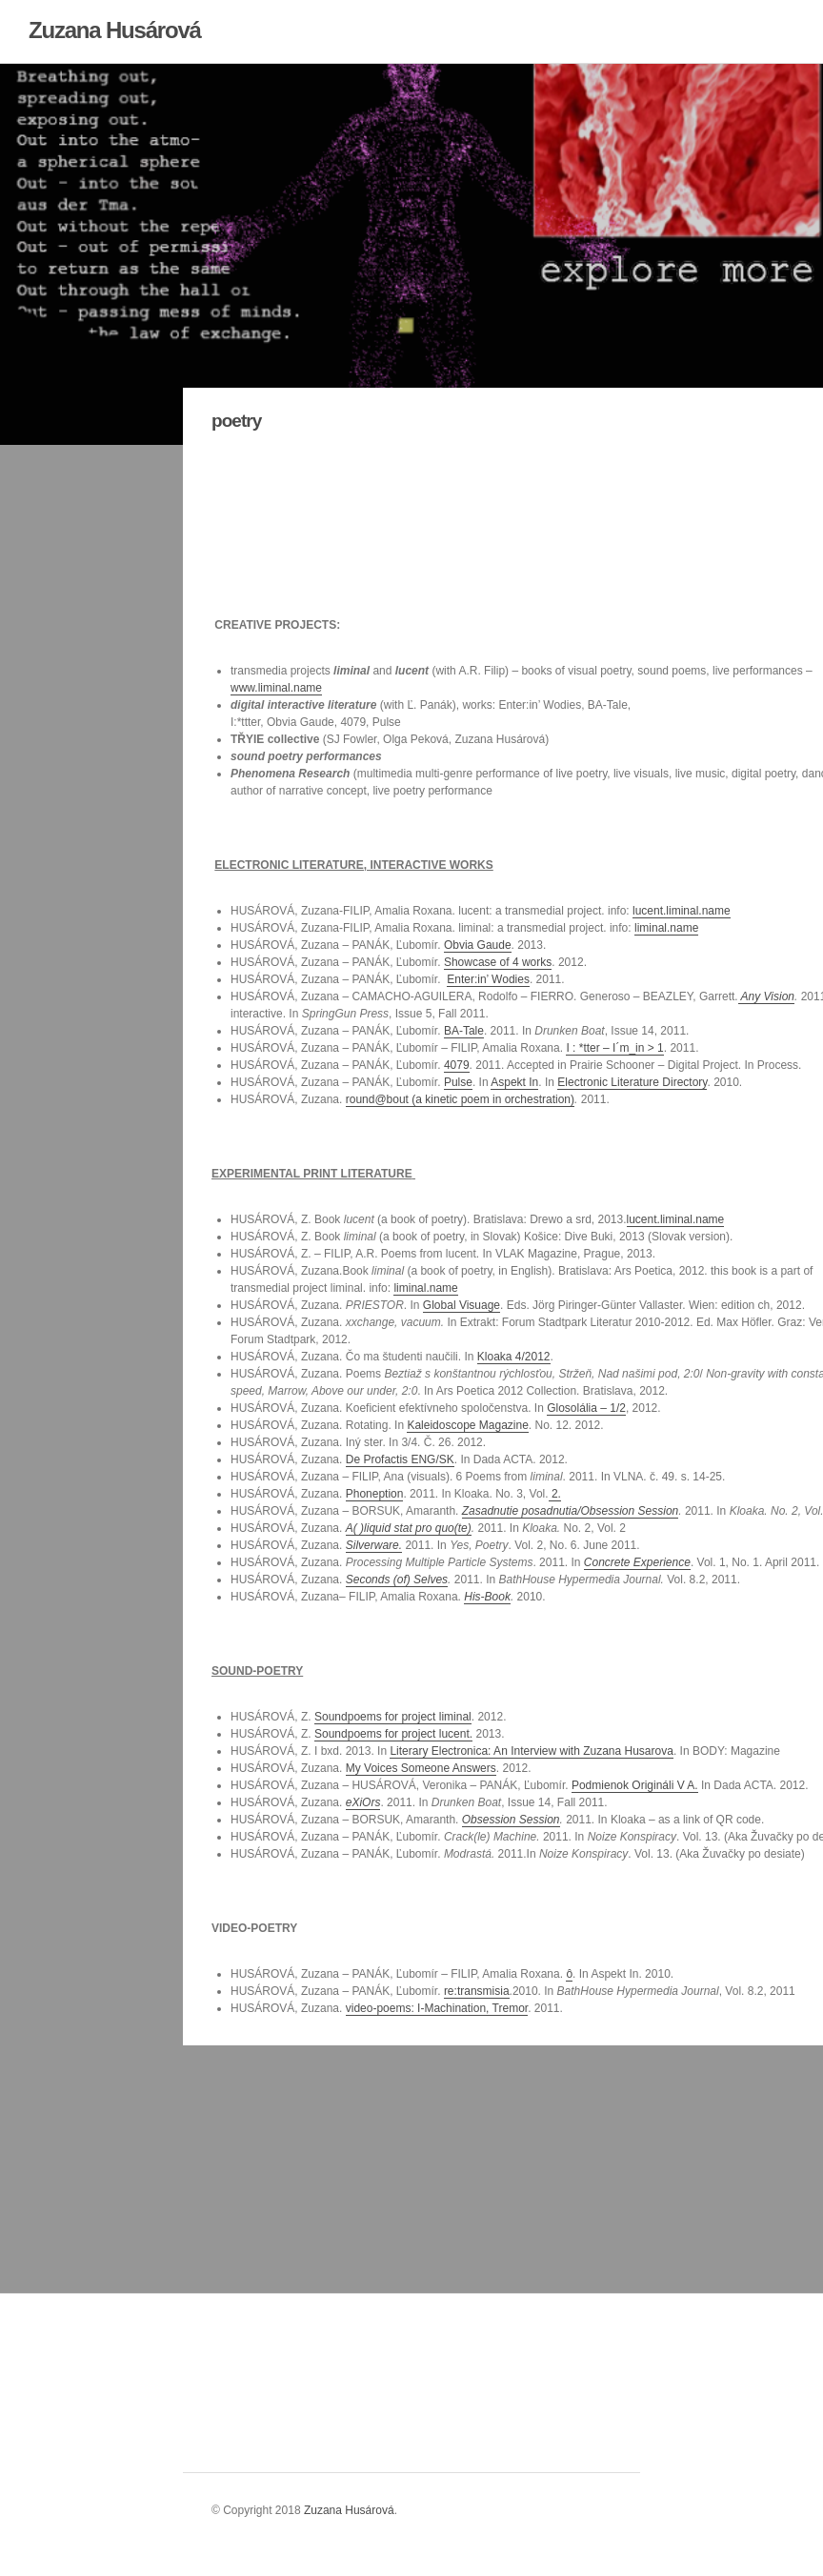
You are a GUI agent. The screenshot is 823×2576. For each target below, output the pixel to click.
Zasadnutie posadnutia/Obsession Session (570, 1511)
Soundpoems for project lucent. (393, 1734)
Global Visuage (461, 1305)
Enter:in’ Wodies (488, 979)
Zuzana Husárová (115, 30)
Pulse (458, 1082)
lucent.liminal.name (681, 910)
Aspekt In (514, 1082)
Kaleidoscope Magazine (467, 1425)
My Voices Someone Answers (421, 1768)
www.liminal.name (276, 687)
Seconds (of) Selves (397, 1579)
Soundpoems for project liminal (393, 1716)
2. (555, 1493)
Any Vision (766, 996)
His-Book (487, 1596)
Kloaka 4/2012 (514, 1356)
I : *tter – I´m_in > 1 (614, 1048)
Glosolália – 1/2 (586, 1408)
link (226, 2366)
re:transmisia (477, 1991)
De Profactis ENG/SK (400, 1459)
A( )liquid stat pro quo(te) (409, 1528)
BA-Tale (464, 1030)
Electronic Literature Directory (632, 1082)
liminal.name (666, 928)
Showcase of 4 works (498, 962)
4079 (457, 1065)
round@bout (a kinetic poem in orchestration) (460, 1099)
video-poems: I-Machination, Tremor (437, 2008)
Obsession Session (511, 1819)
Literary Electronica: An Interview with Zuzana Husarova (531, 1751)
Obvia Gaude (478, 945)
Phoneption (375, 1493)
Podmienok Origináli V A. (635, 1785)
